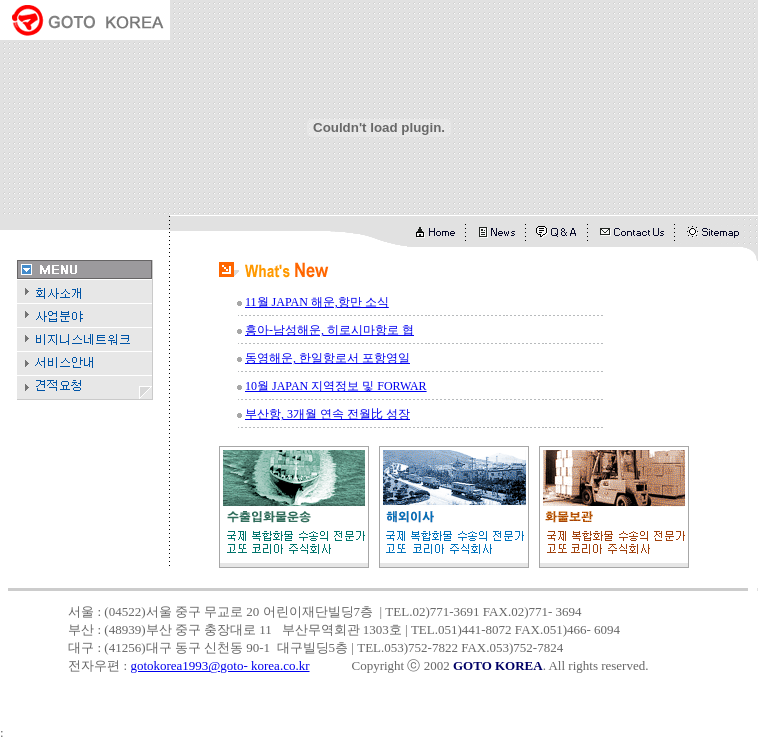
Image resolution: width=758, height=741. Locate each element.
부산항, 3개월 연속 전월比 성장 (327, 414)
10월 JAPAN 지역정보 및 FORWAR (336, 386)
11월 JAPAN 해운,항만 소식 (317, 302)
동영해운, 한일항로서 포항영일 (327, 358)
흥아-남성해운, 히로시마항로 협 (329, 330)
